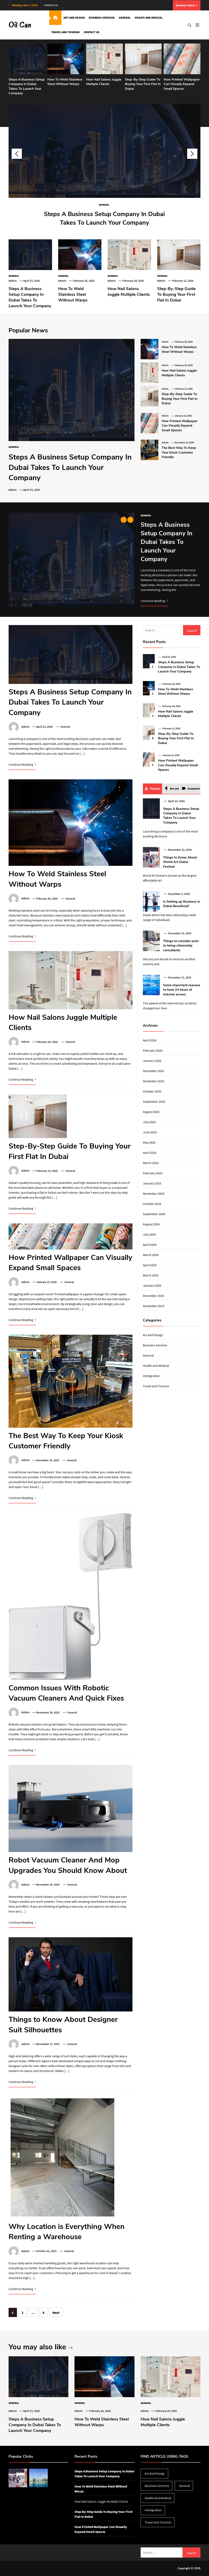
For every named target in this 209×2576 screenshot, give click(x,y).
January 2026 (152, 1061)
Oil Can (20, 25)
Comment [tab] (191, 789)
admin (13, 280)
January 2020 (152, 1285)
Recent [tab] (171, 789)
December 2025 (153, 1071)
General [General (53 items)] (184, 2486)
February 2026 (152, 1050)
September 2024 (154, 1214)
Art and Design (74, 17)
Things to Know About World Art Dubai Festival (180, 862)
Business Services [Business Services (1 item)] (157, 2486)
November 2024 (153, 1193)
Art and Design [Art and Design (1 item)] (155, 2473)
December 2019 (153, 1296)
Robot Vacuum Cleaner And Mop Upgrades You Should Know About (68, 1865)
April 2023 (150, 1265)
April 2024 (150, 1245)
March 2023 (151, 1275)
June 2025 (150, 1132)
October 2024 (152, 1204)
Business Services (102, 17)
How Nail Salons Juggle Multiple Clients (103, 81)
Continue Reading (154, 601)
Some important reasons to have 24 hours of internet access (181, 990)
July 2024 (149, 1234)
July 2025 (149, 1122)
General (125, 17)
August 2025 (151, 1112)
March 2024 (151, 1255)
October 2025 (152, 1091)
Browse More (186, 5)
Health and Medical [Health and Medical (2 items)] (158, 2498)
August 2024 (151, 1224)
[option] (27, 72)
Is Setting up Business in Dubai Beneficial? (181, 903)
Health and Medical (148, 17)
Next (55, 2312)
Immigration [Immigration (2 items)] (153, 2510)
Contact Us (51, 5)
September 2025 (154, 1101)
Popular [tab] (152, 789)
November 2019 (153, 1306)
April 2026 (150, 1040)
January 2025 (152, 1183)
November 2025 (153, 1081)
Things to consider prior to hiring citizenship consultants (181, 945)
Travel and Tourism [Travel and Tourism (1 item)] (158, 2522)
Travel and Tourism (65, 32)
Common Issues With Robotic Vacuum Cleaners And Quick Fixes (66, 1693)
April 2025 (150, 1153)
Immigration (151, 1376)
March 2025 (151, 1163)
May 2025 (149, 1142)
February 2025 (152, 1173)
